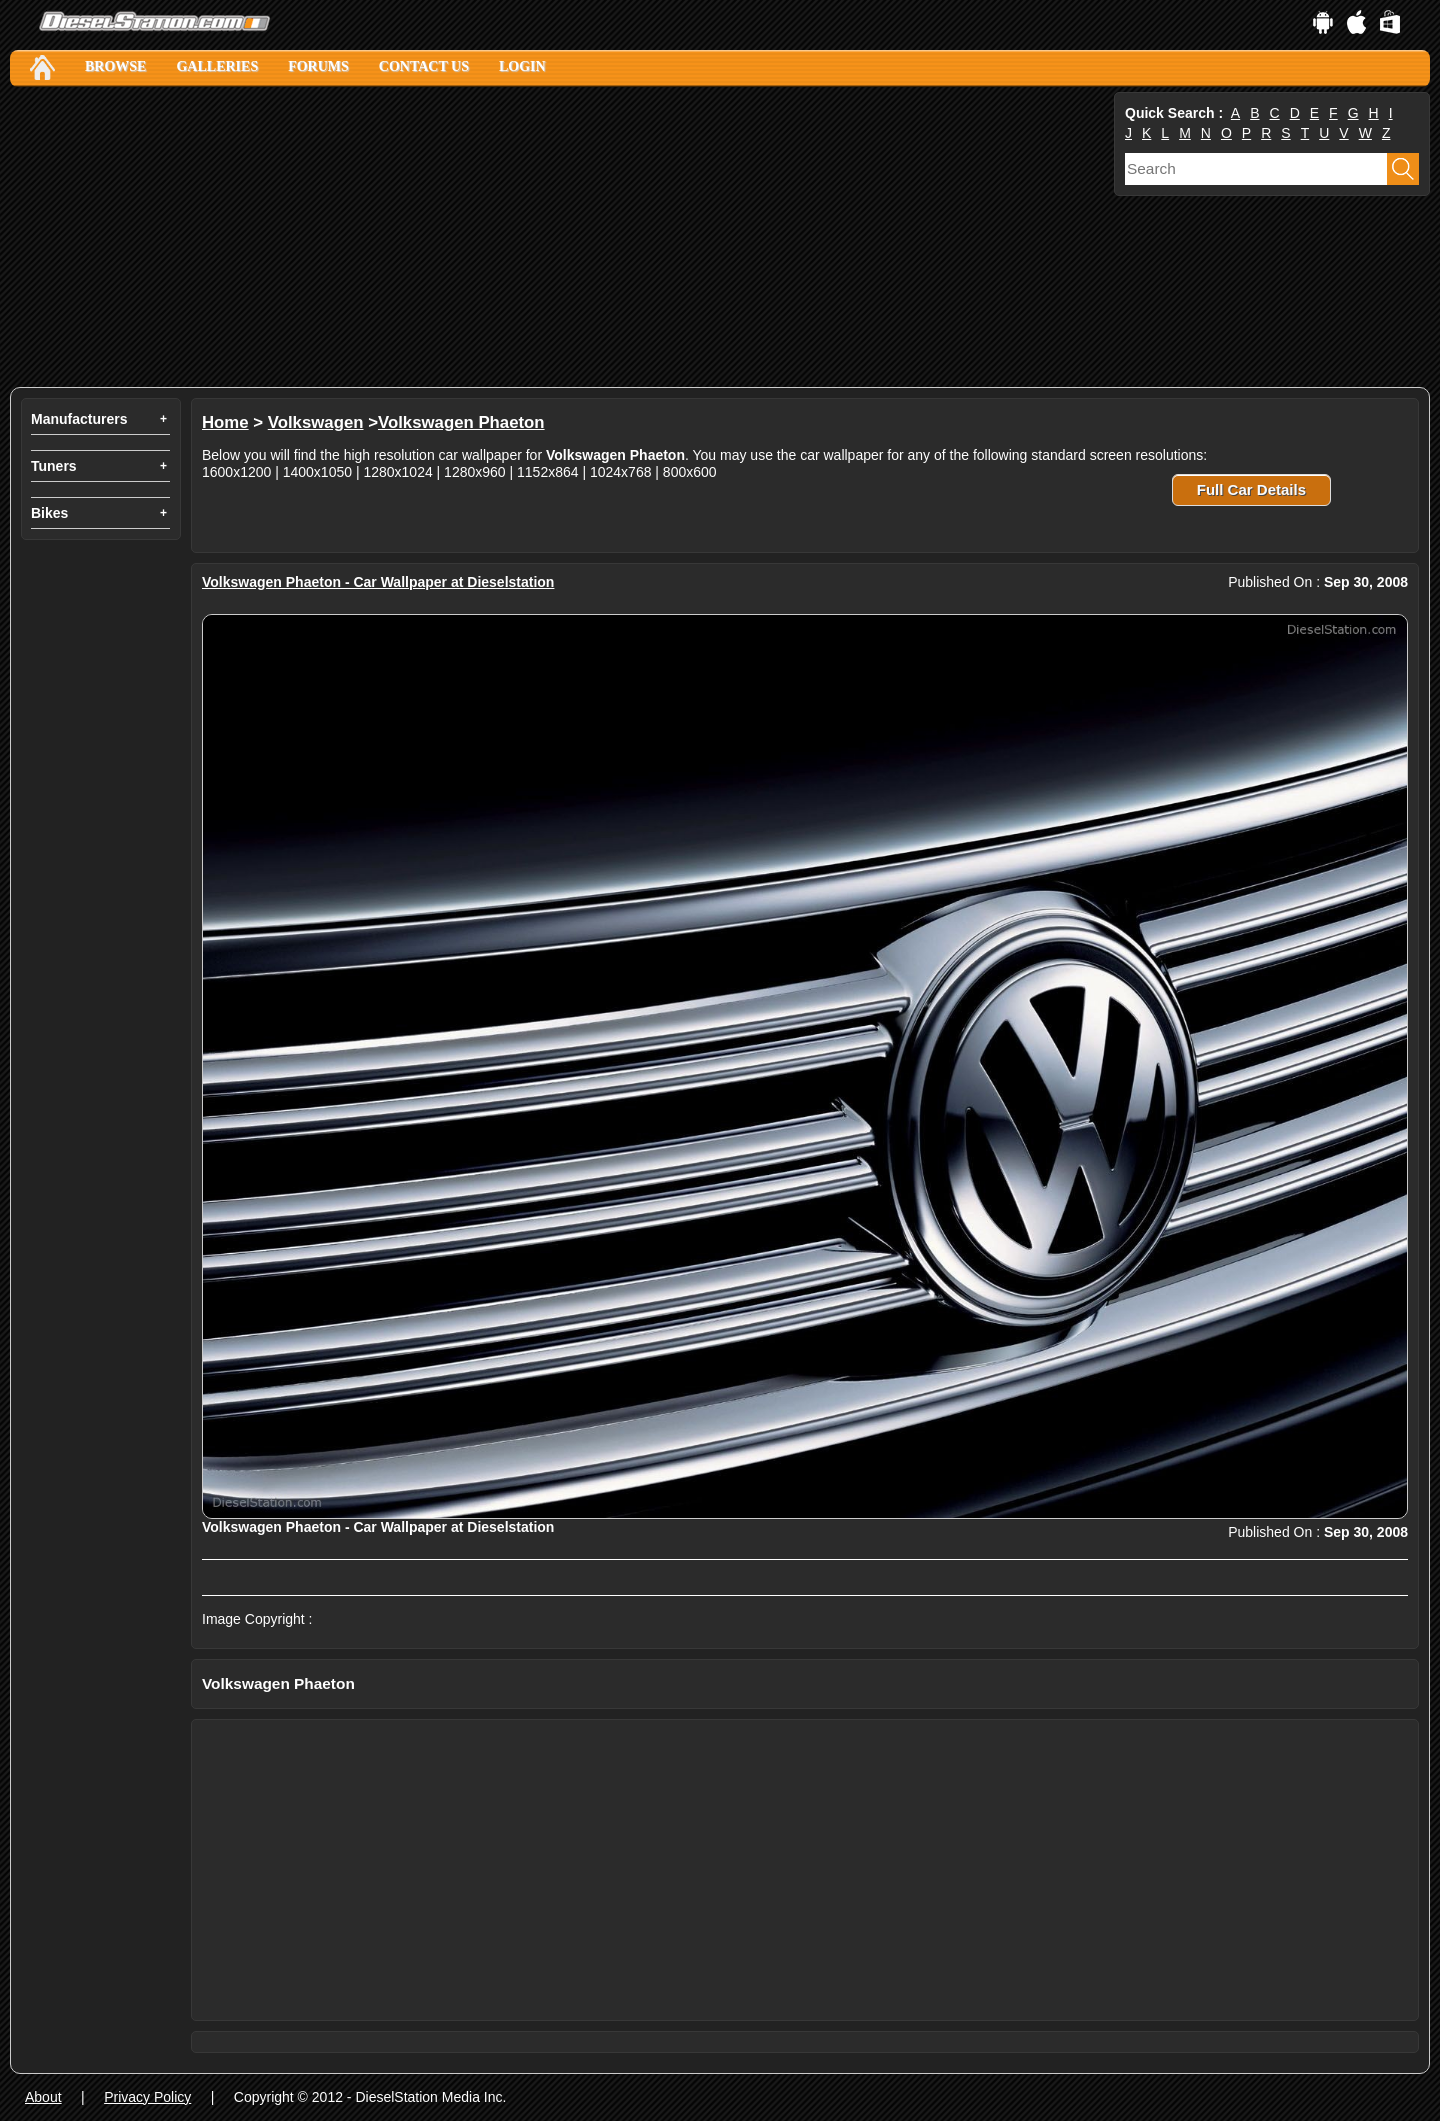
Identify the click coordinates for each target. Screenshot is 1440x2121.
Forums (318, 66)
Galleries (217, 66)
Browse (115, 66)
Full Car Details (1251, 489)
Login (522, 66)
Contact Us (424, 66)
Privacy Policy (147, 2097)
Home (225, 422)
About (43, 2097)
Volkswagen (316, 422)
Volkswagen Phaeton (461, 422)
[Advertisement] (560, 237)
